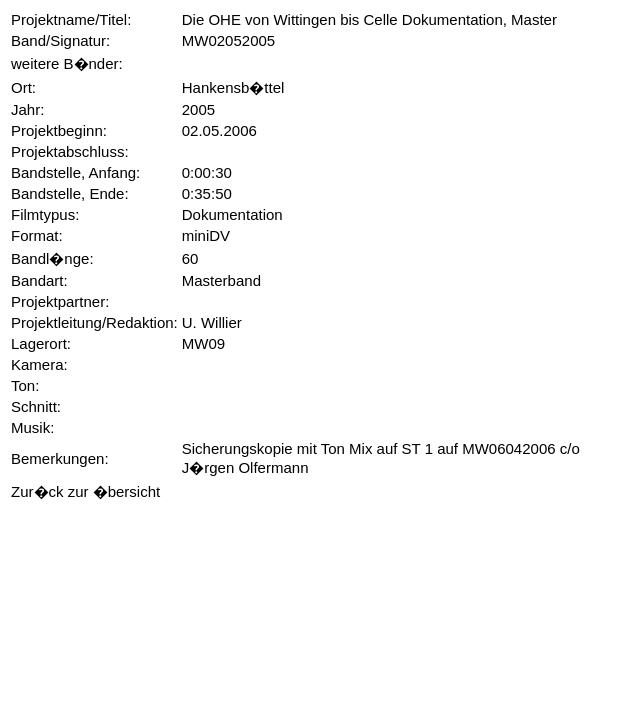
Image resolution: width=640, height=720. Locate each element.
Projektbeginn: (59, 130)
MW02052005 (228, 40)
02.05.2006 (219, 130)
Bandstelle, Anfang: (75, 172)
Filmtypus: (45, 214)
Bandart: (39, 280)
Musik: (32, 427)
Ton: (25, 385)
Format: (37, 235)
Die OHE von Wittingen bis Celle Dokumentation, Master (369, 19)
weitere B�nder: (67, 63)
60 (190, 258)
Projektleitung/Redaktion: (94, 322)
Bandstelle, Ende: (70, 193)
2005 (198, 109)
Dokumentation (232, 214)
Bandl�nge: (52, 258)
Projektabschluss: (70, 151)
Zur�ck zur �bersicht (85, 491)
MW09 (203, 343)
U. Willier (212, 322)
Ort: (23, 87)
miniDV (206, 235)
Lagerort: (41, 343)
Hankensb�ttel (233, 87)
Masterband (221, 280)
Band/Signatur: (60, 40)
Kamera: (39, 364)
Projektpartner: (60, 301)
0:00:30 (207, 172)
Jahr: (27, 109)
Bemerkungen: (60, 458)
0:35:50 (207, 193)
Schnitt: (36, 406)
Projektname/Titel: (71, 19)
